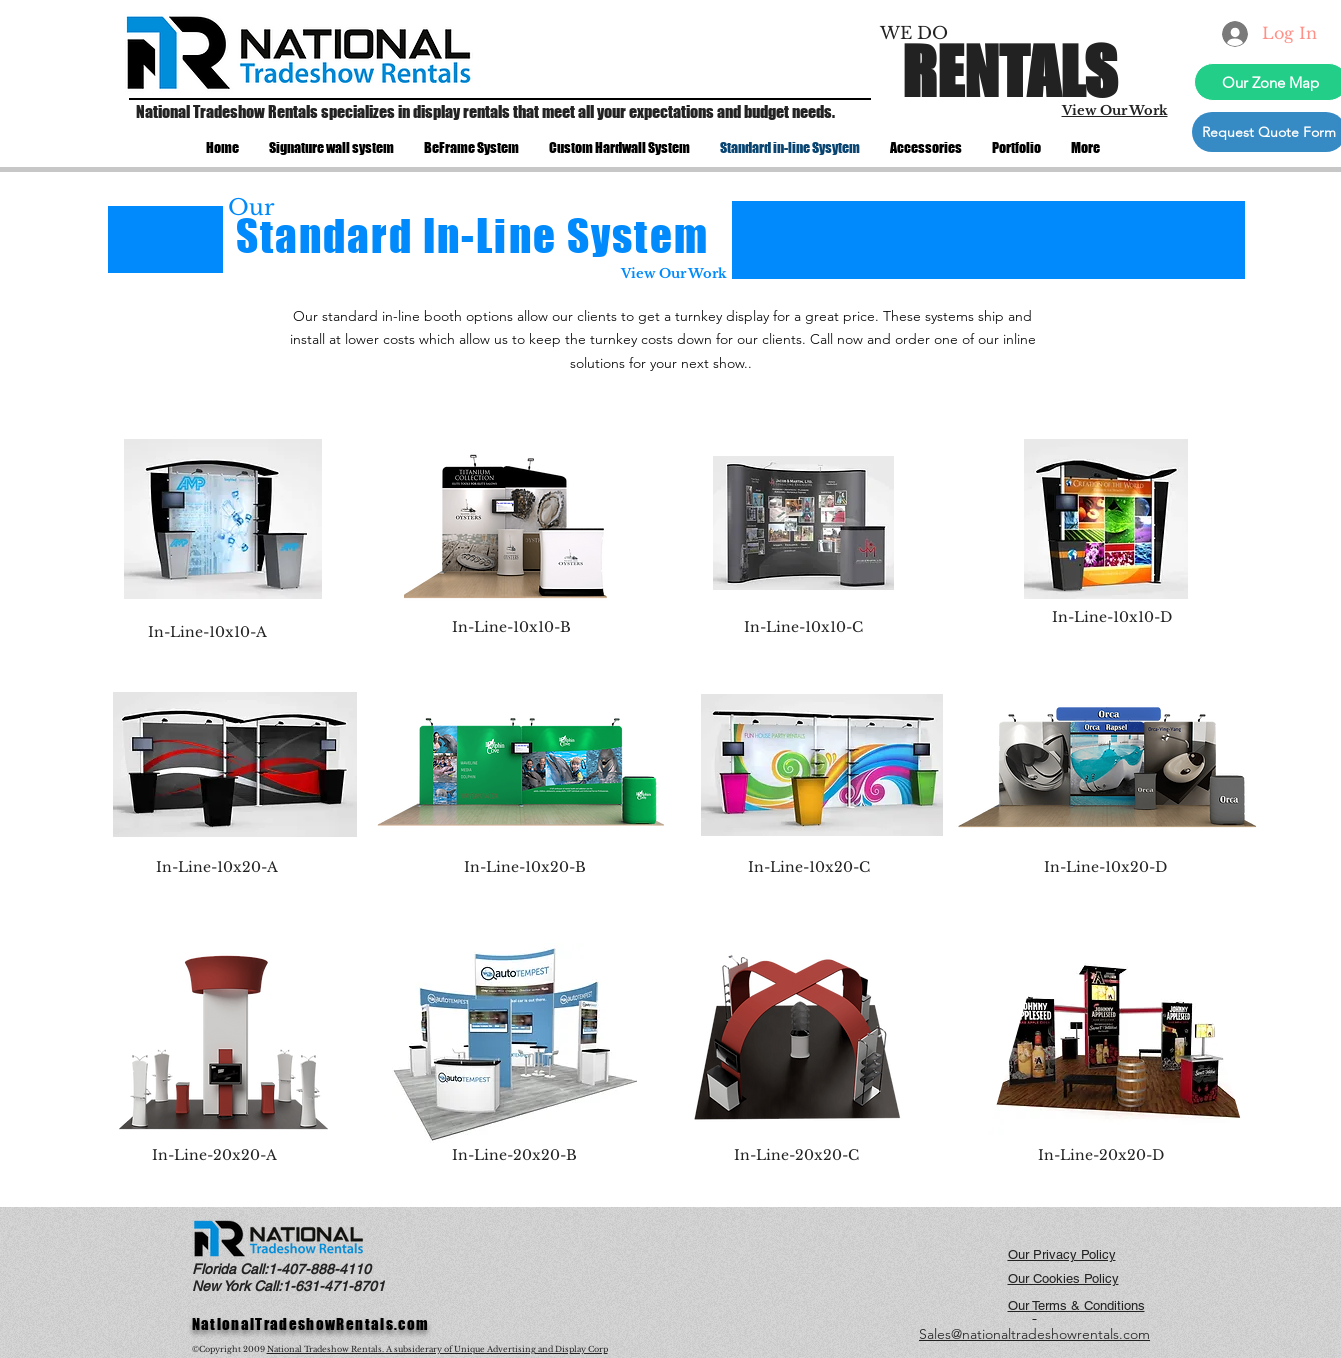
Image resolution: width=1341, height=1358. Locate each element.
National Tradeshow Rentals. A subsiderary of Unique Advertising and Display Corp (437, 1349)
